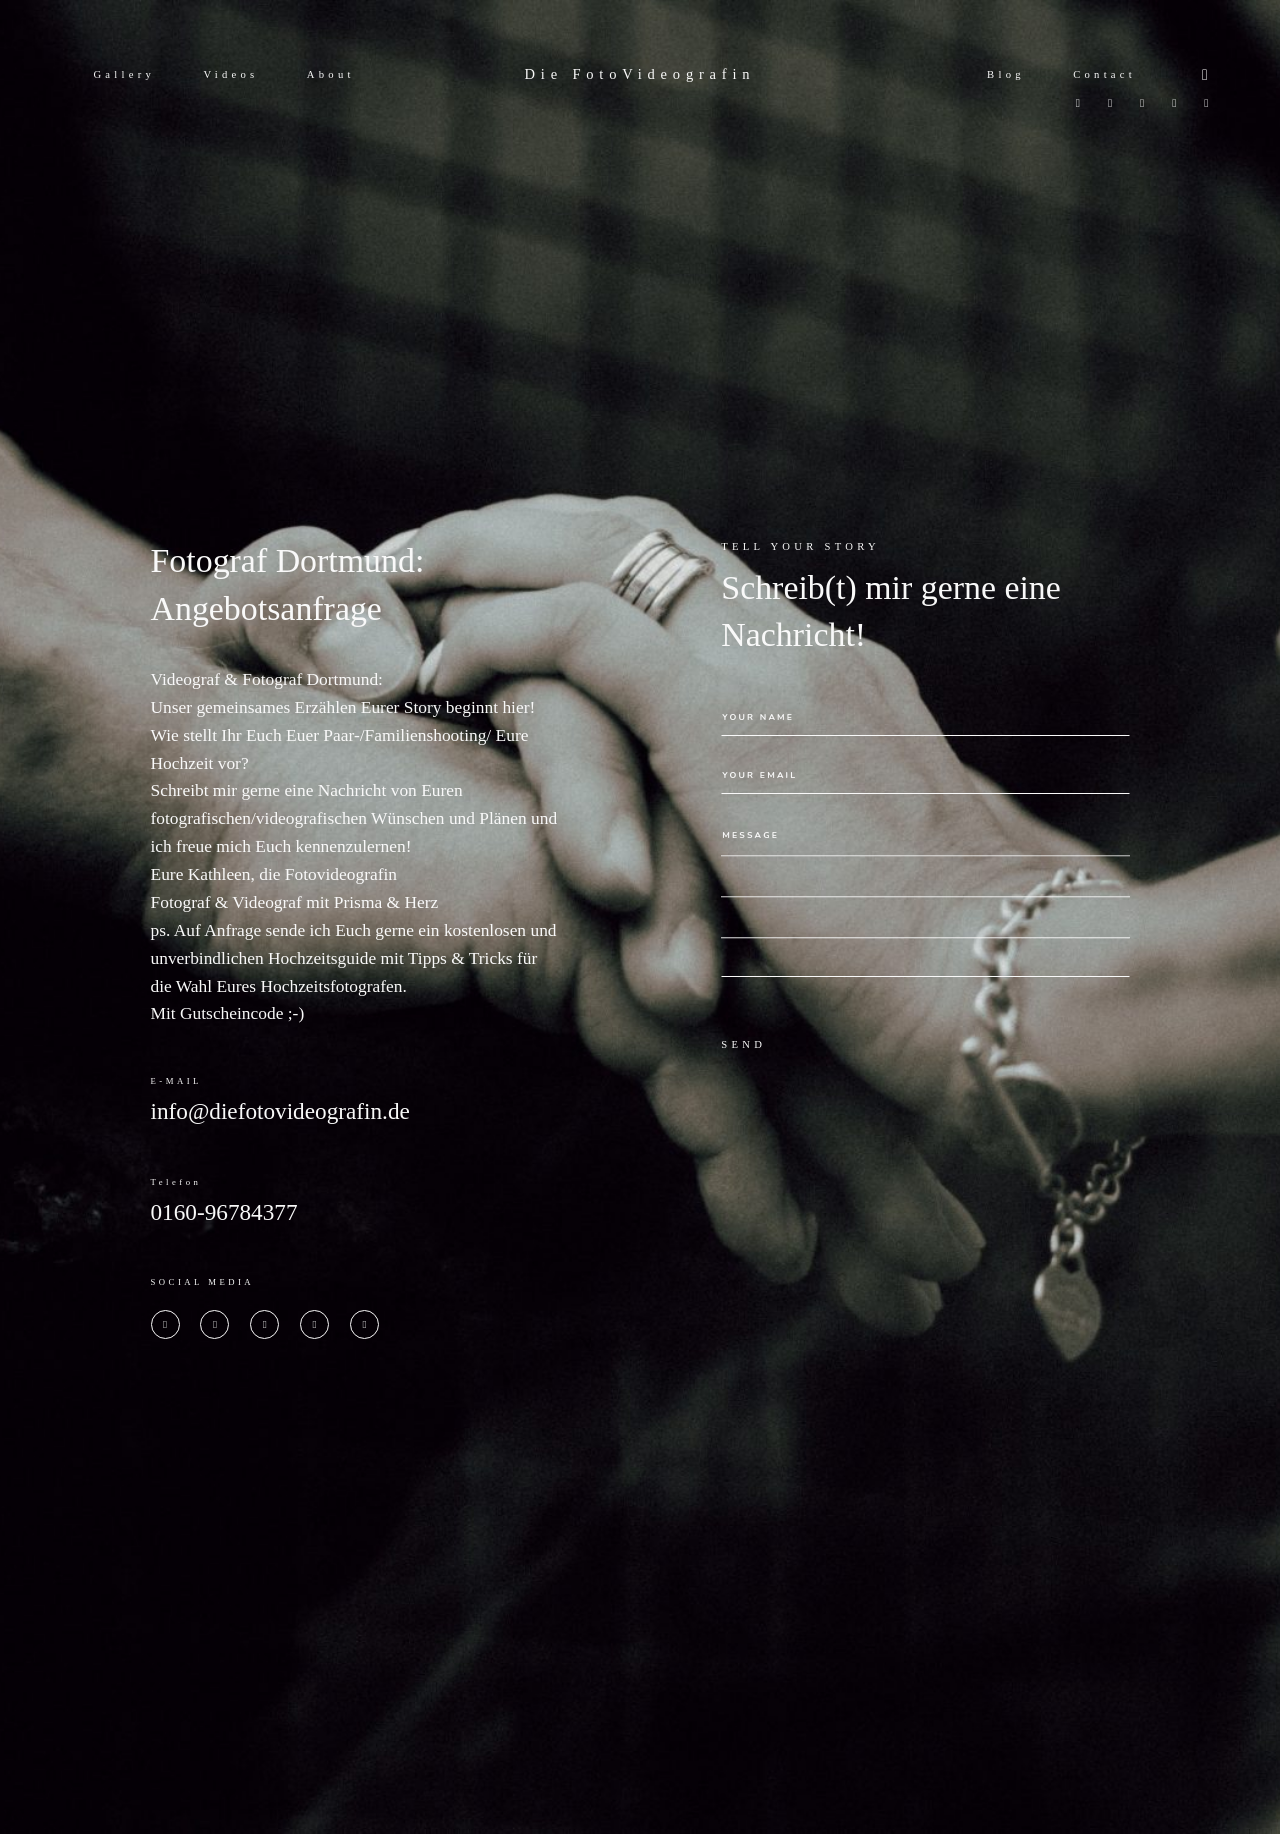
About (331, 74)
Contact (1104, 74)
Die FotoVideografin (640, 74)
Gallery (124, 74)
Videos (230, 74)
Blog (1006, 74)
